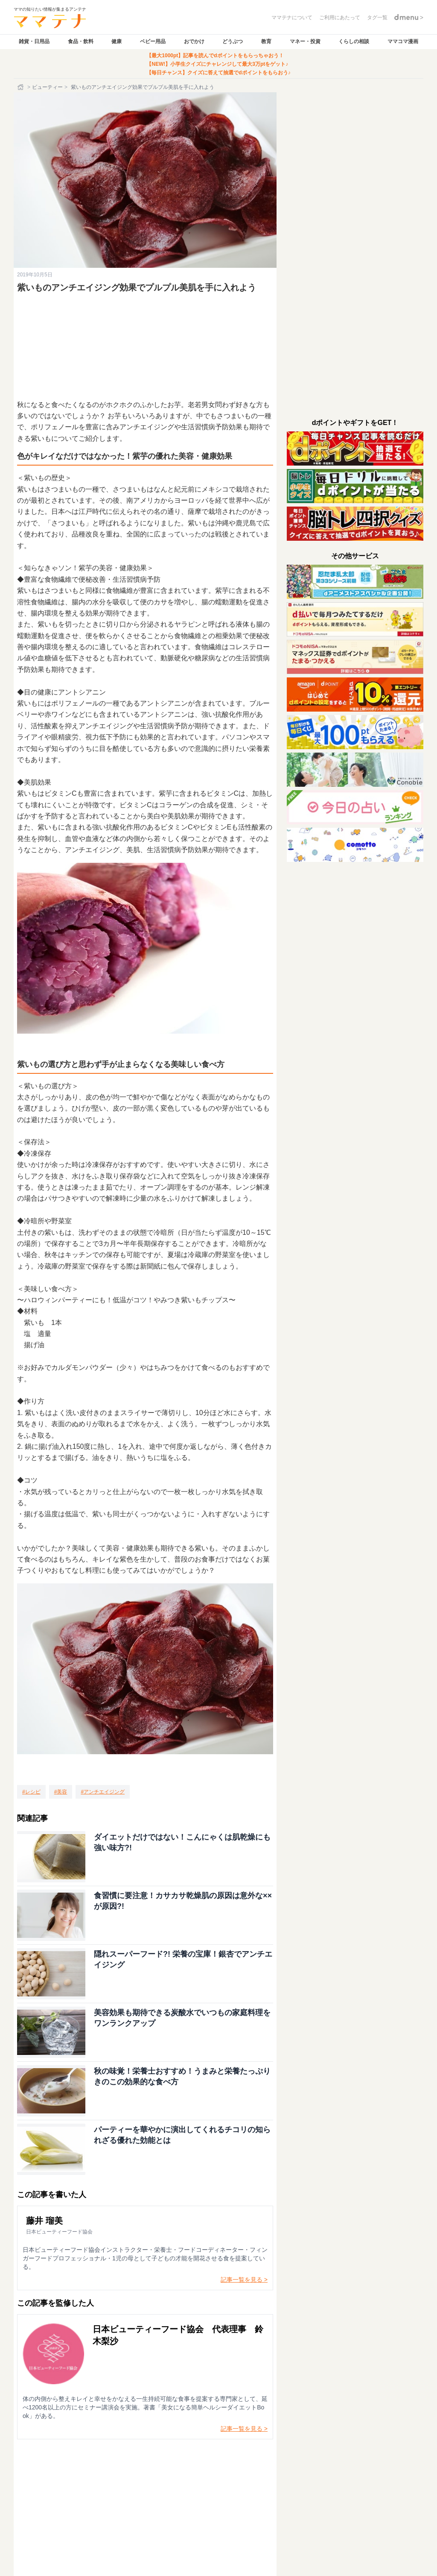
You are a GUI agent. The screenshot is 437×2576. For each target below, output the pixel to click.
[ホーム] (21, 87)
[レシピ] (31, 1792)
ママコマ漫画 (402, 41)
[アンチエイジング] (103, 1792)
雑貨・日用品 (34, 41)
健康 (116, 41)
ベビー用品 (153, 41)
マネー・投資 (305, 41)
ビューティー (47, 87)
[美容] (61, 1792)
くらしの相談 (353, 41)
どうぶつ (232, 41)
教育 (266, 41)
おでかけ (194, 41)
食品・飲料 (80, 41)
